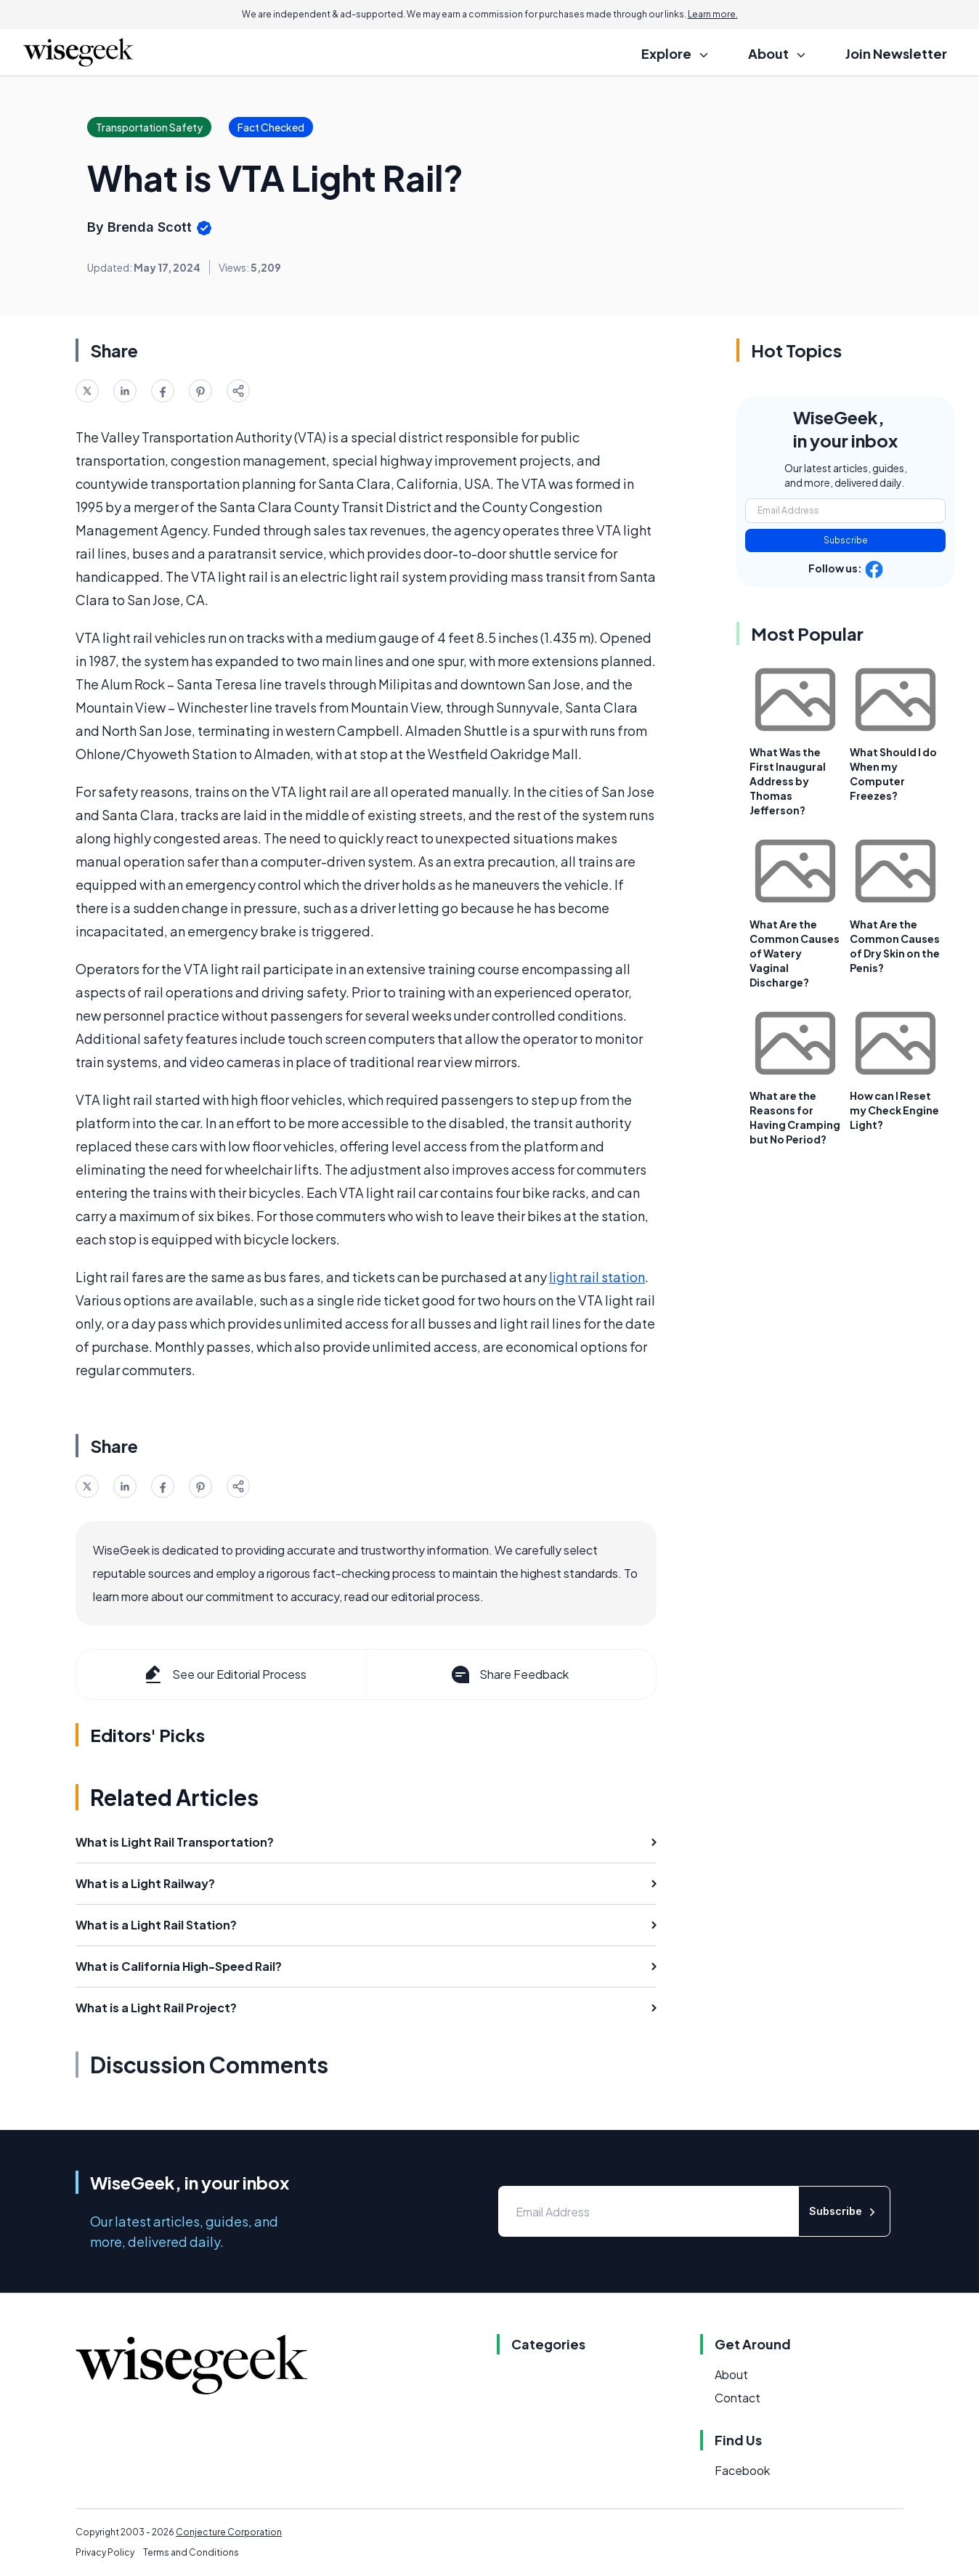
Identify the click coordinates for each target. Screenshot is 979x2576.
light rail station (597, 1276)
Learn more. (713, 14)
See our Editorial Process (224, 1674)
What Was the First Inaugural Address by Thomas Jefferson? (788, 781)
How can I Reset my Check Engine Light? (894, 1110)
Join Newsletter (896, 53)
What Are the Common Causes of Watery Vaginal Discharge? (795, 953)
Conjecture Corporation (229, 2532)
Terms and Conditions (191, 2552)
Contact (737, 2397)
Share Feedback (509, 1674)
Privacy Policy (105, 2552)
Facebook (742, 2470)
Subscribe (846, 540)
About (731, 2374)
